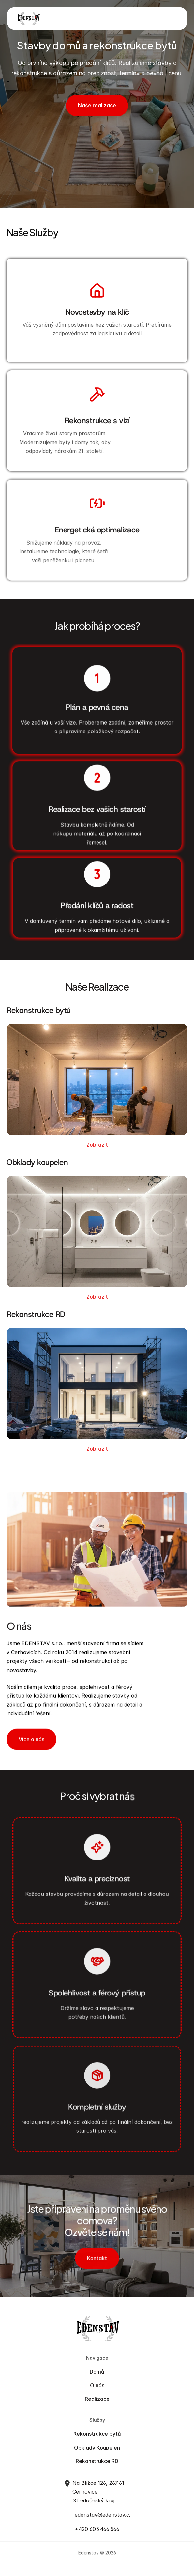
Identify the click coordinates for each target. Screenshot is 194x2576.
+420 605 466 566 (97, 2529)
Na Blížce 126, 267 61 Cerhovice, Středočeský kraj (99, 2492)
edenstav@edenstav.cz (103, 2515)
